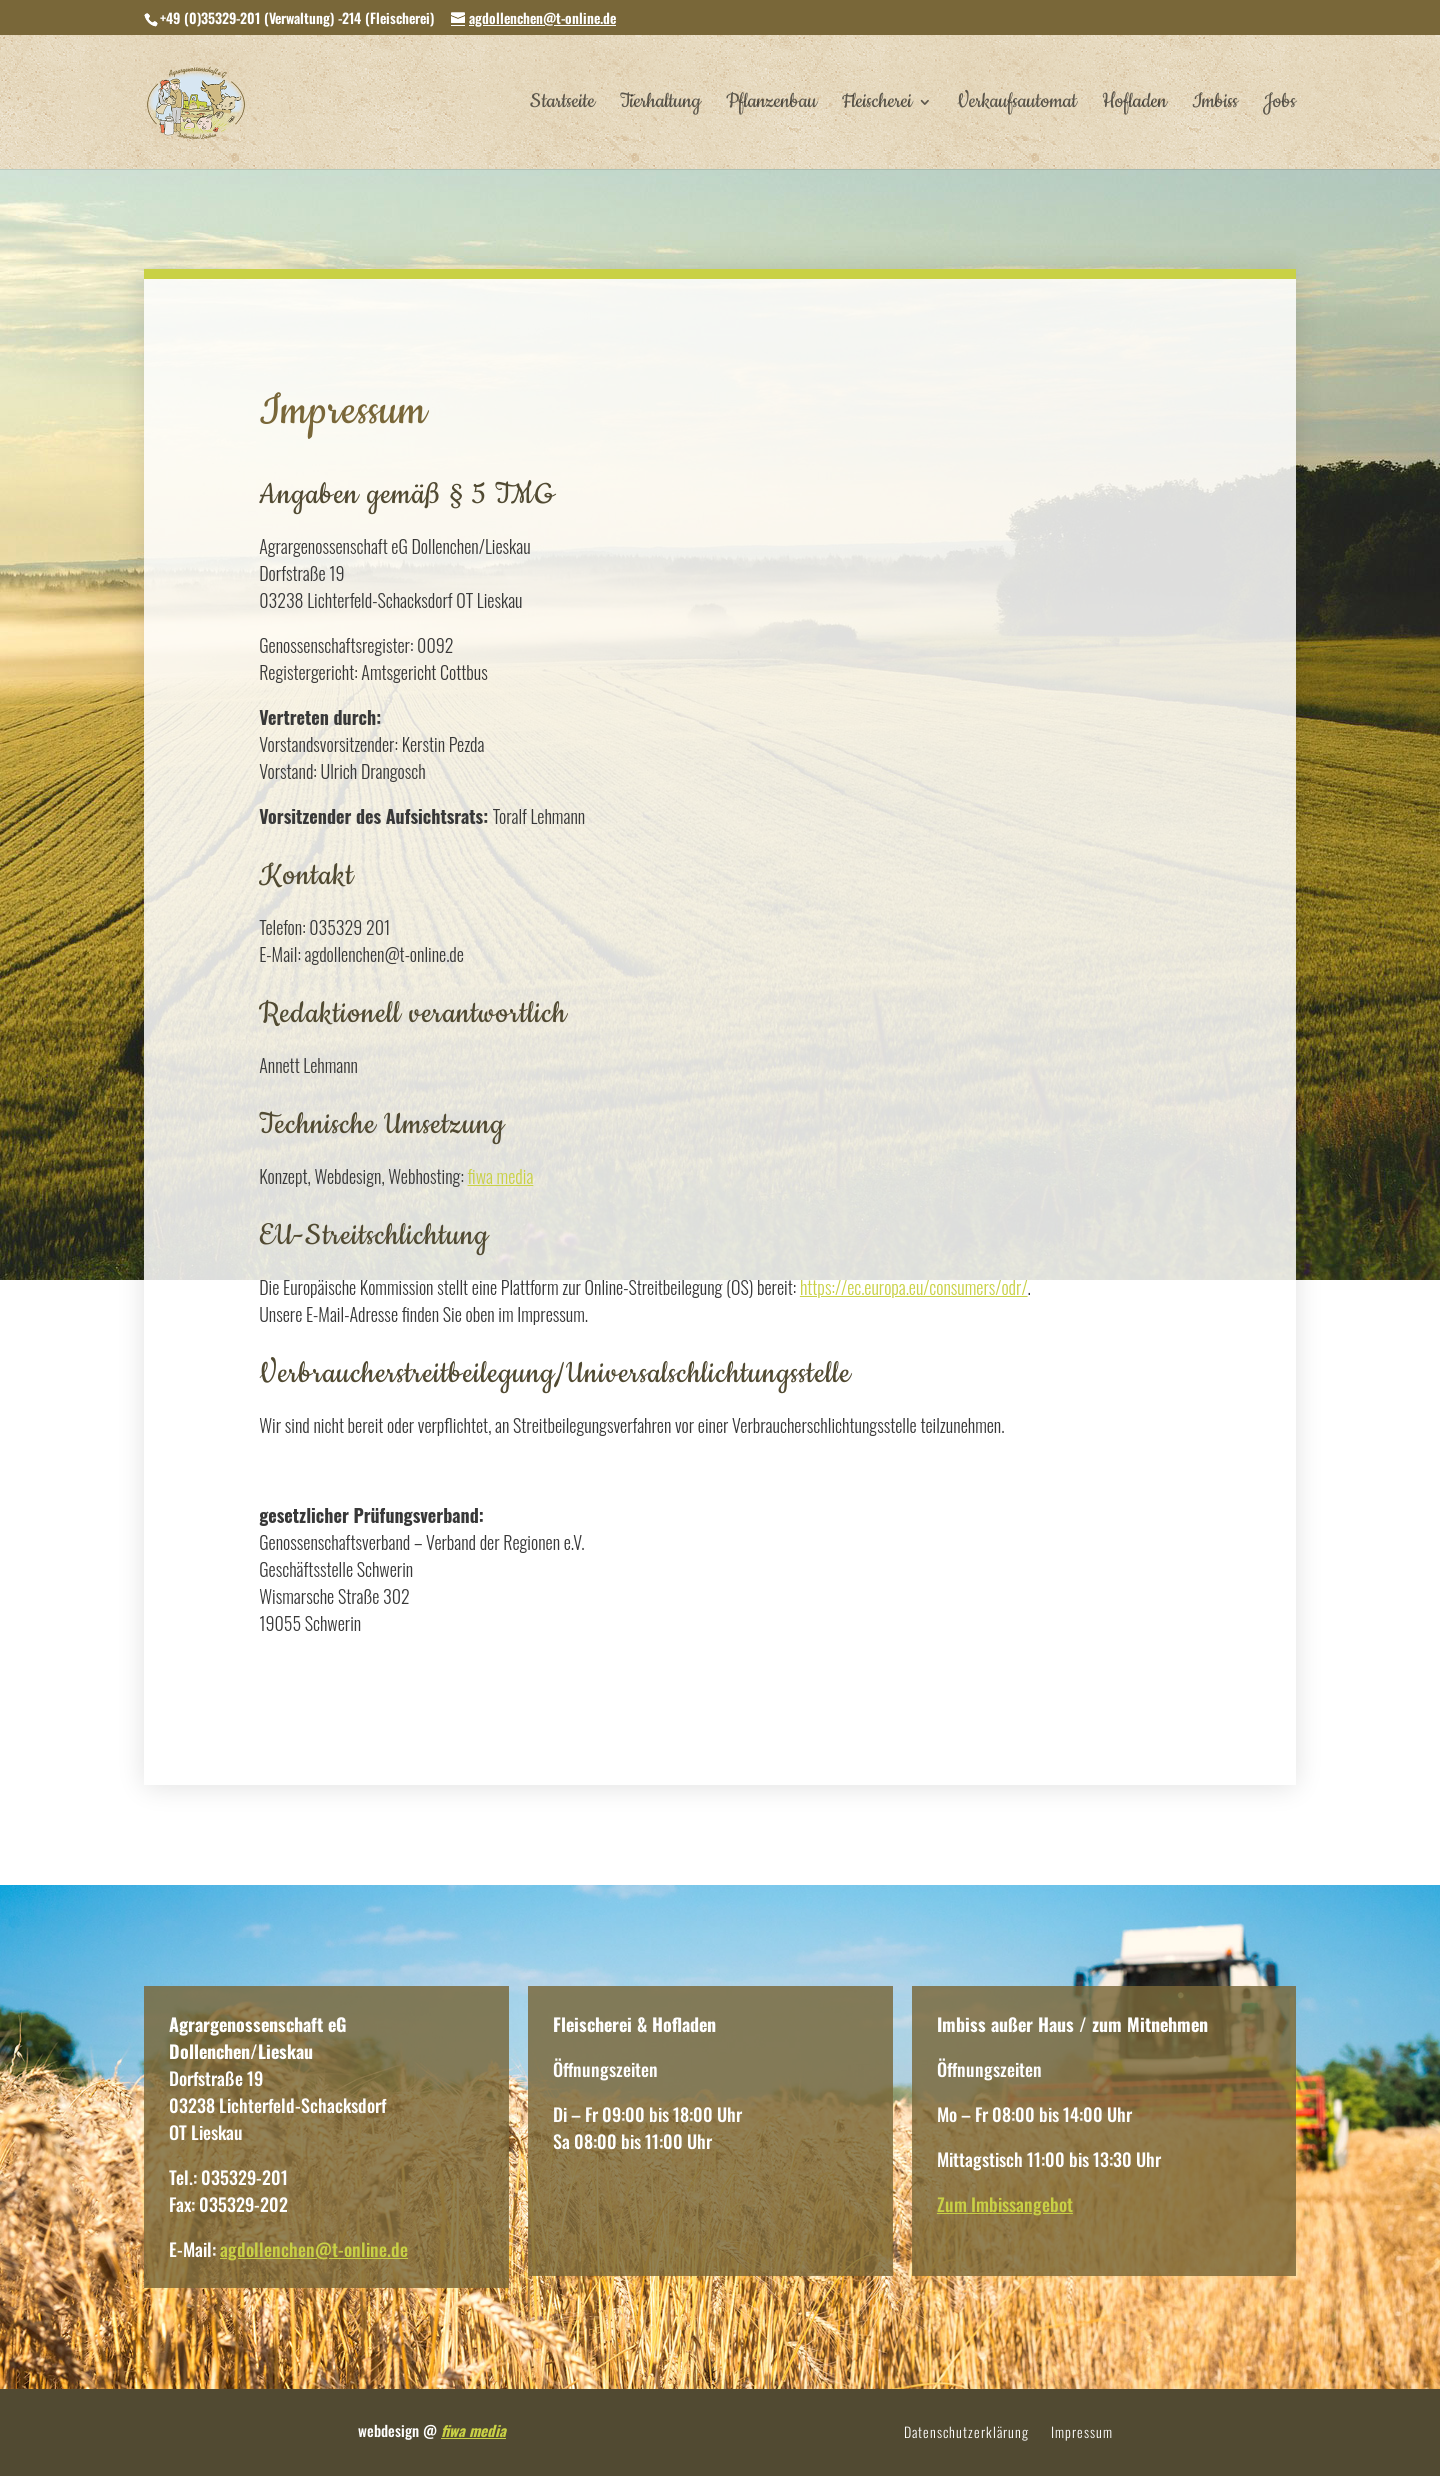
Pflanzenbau (771, 105)
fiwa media (501, 1176)
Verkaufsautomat (1017, 105)
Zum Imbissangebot (1005, 2204)
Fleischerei (877, 105)
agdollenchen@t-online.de (314, 2249)
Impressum (1082, 2433)
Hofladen (1134, 105)
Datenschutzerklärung (966, 2433)
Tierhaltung (660, 105)
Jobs (1279, 105)
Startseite (562, 105)
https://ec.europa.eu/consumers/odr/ (914, 1287)
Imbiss (1215, 105)
